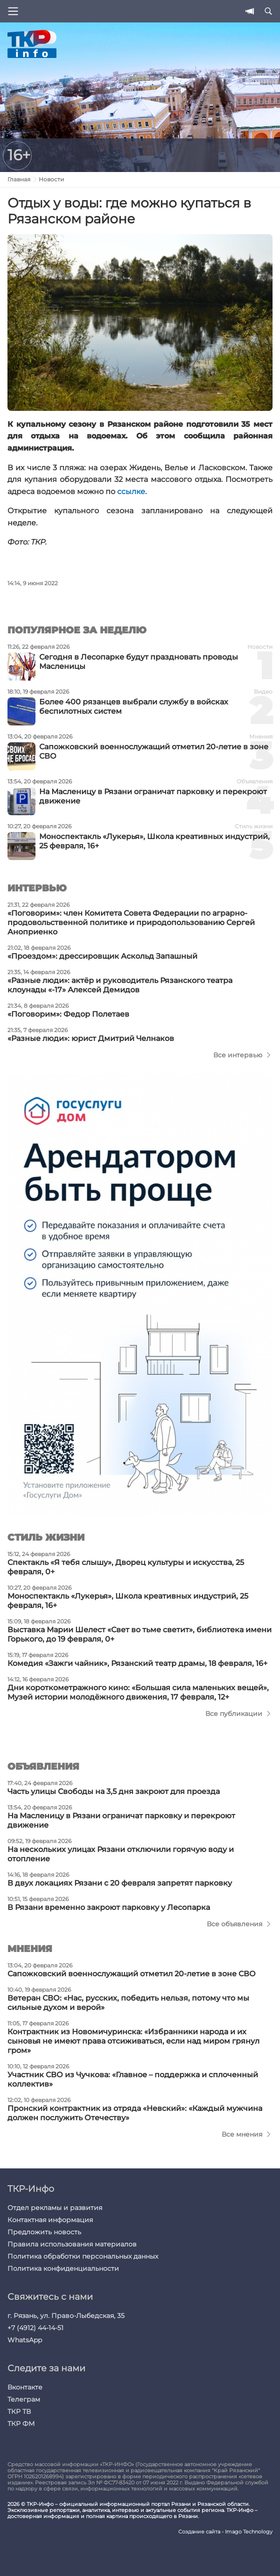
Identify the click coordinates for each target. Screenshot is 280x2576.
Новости (51, 179)
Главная (18, 179)
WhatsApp (24, 2340)
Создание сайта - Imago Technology (225, 2532)
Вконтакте (24, 2387)
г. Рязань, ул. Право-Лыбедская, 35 (66, 2315)
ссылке (131, 491)
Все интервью (237, 1055)
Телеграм (23, 2399)
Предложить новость (44, 2232)
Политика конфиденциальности (63, 2268)
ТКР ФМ (21, 2423)
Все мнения (242, 2134)
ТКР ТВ (19, 2411)
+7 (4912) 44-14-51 (35, 2328)
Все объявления (234, 1924)
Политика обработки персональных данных (82, 2256)
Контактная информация (50, 2220)
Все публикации (233, 1713)
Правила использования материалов (72, 2244)
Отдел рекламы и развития (54, 2207)
